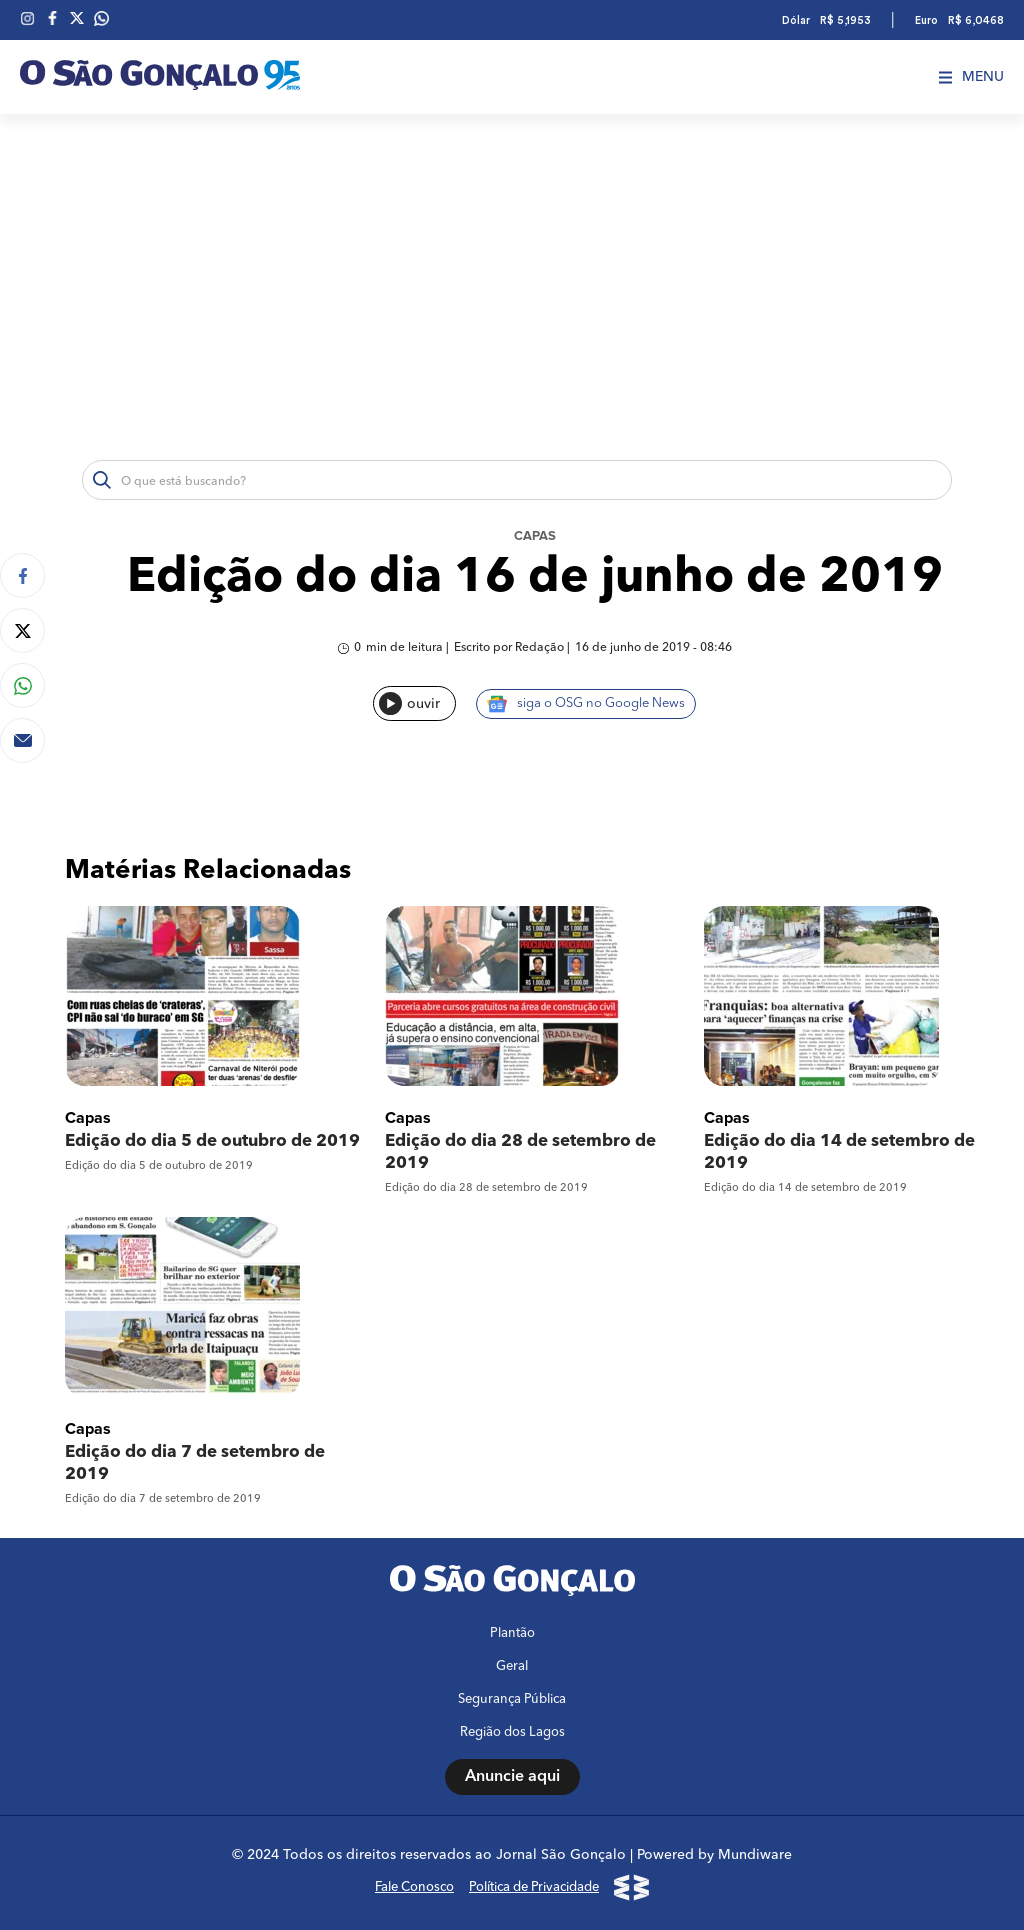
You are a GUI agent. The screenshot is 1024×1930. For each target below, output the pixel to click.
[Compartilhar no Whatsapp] (22, 685)
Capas (535, 536)
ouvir (409, 703)
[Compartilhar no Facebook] (22, 575)
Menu (971, 77)
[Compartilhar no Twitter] (22, 630)
